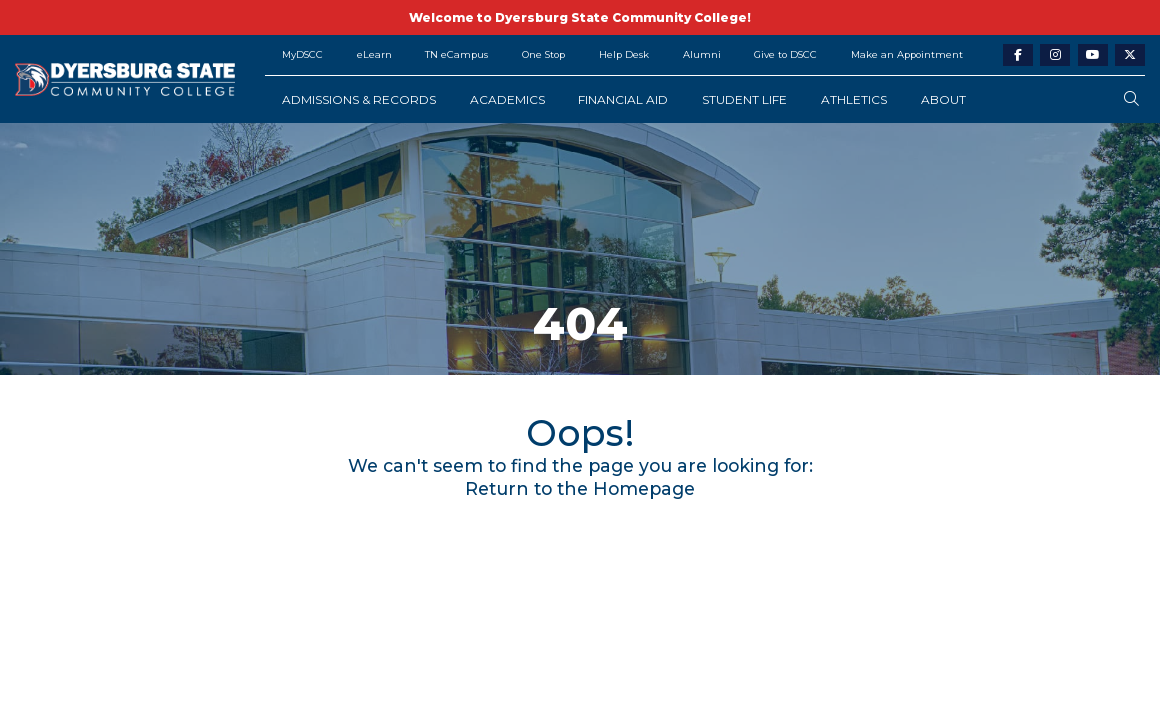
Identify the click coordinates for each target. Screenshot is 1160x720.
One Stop (543, 54)
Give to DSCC (785, 54)
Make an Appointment (907, 54)
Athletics (854, 99)
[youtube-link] (1093, 55)
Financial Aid (623, 99)
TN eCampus (456, 54)
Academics (507, 99)
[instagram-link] (1055, 55)
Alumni (702, 54)
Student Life (744, 99)
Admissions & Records (359, 99)
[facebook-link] (1018, 55)
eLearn (374, 54)
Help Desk (624, 54)
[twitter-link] (1130, 55)
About (943, 99)
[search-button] (1131, 99)
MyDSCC (302, 54)
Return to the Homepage (580, 488)
